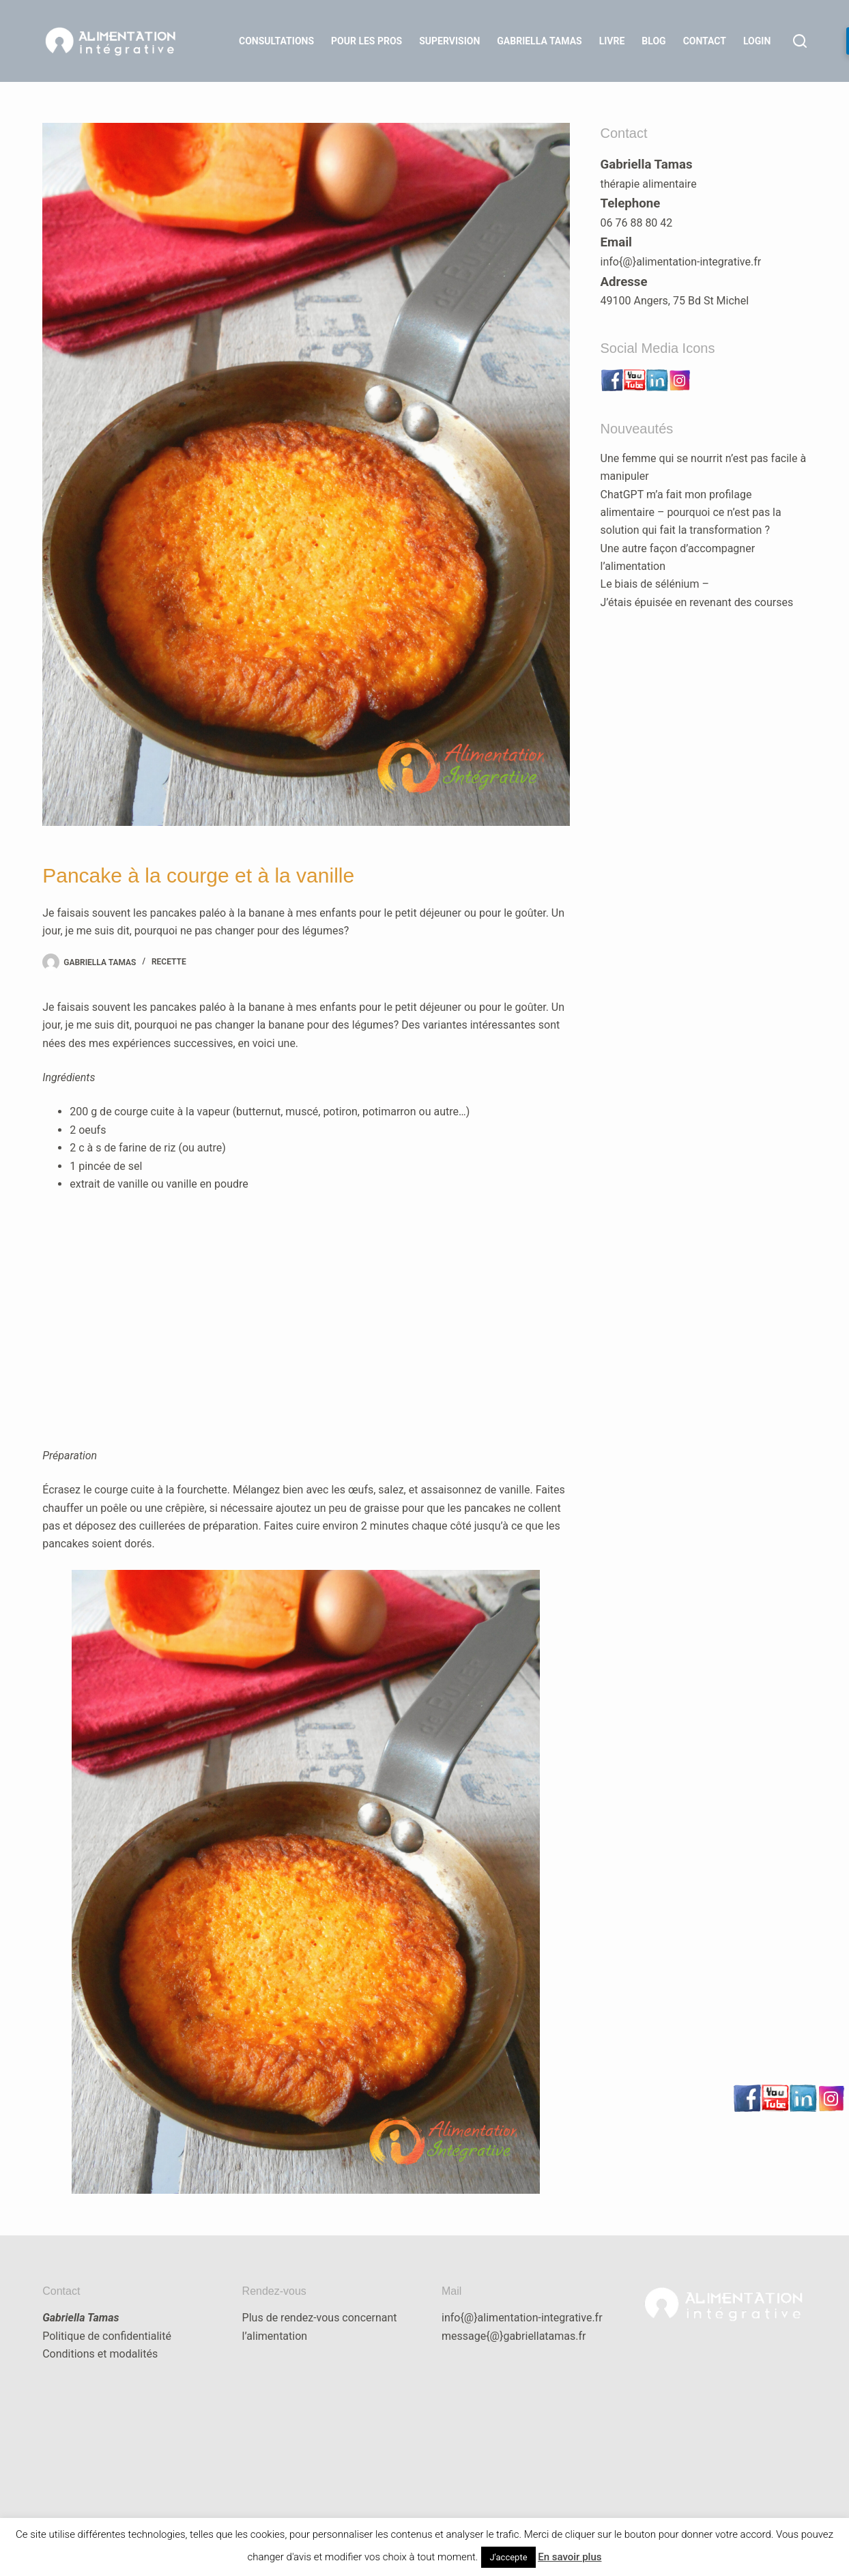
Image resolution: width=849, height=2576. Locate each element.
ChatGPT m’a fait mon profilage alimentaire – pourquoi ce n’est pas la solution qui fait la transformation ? (691, 512)
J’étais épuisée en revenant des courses (697, 602)
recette (169, 962)
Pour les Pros (366, 40)
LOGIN (757, 40)
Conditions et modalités (100, 2353)
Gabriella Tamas (539, 40)
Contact (704, 40)
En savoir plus (569, 2557)
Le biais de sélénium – (655, 583)
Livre (612, 40)
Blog (653, 40)
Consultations (276, 40)
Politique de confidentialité (106, 2336)
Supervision (449, 40)
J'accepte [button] (508, 2557)
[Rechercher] (800, 41)
